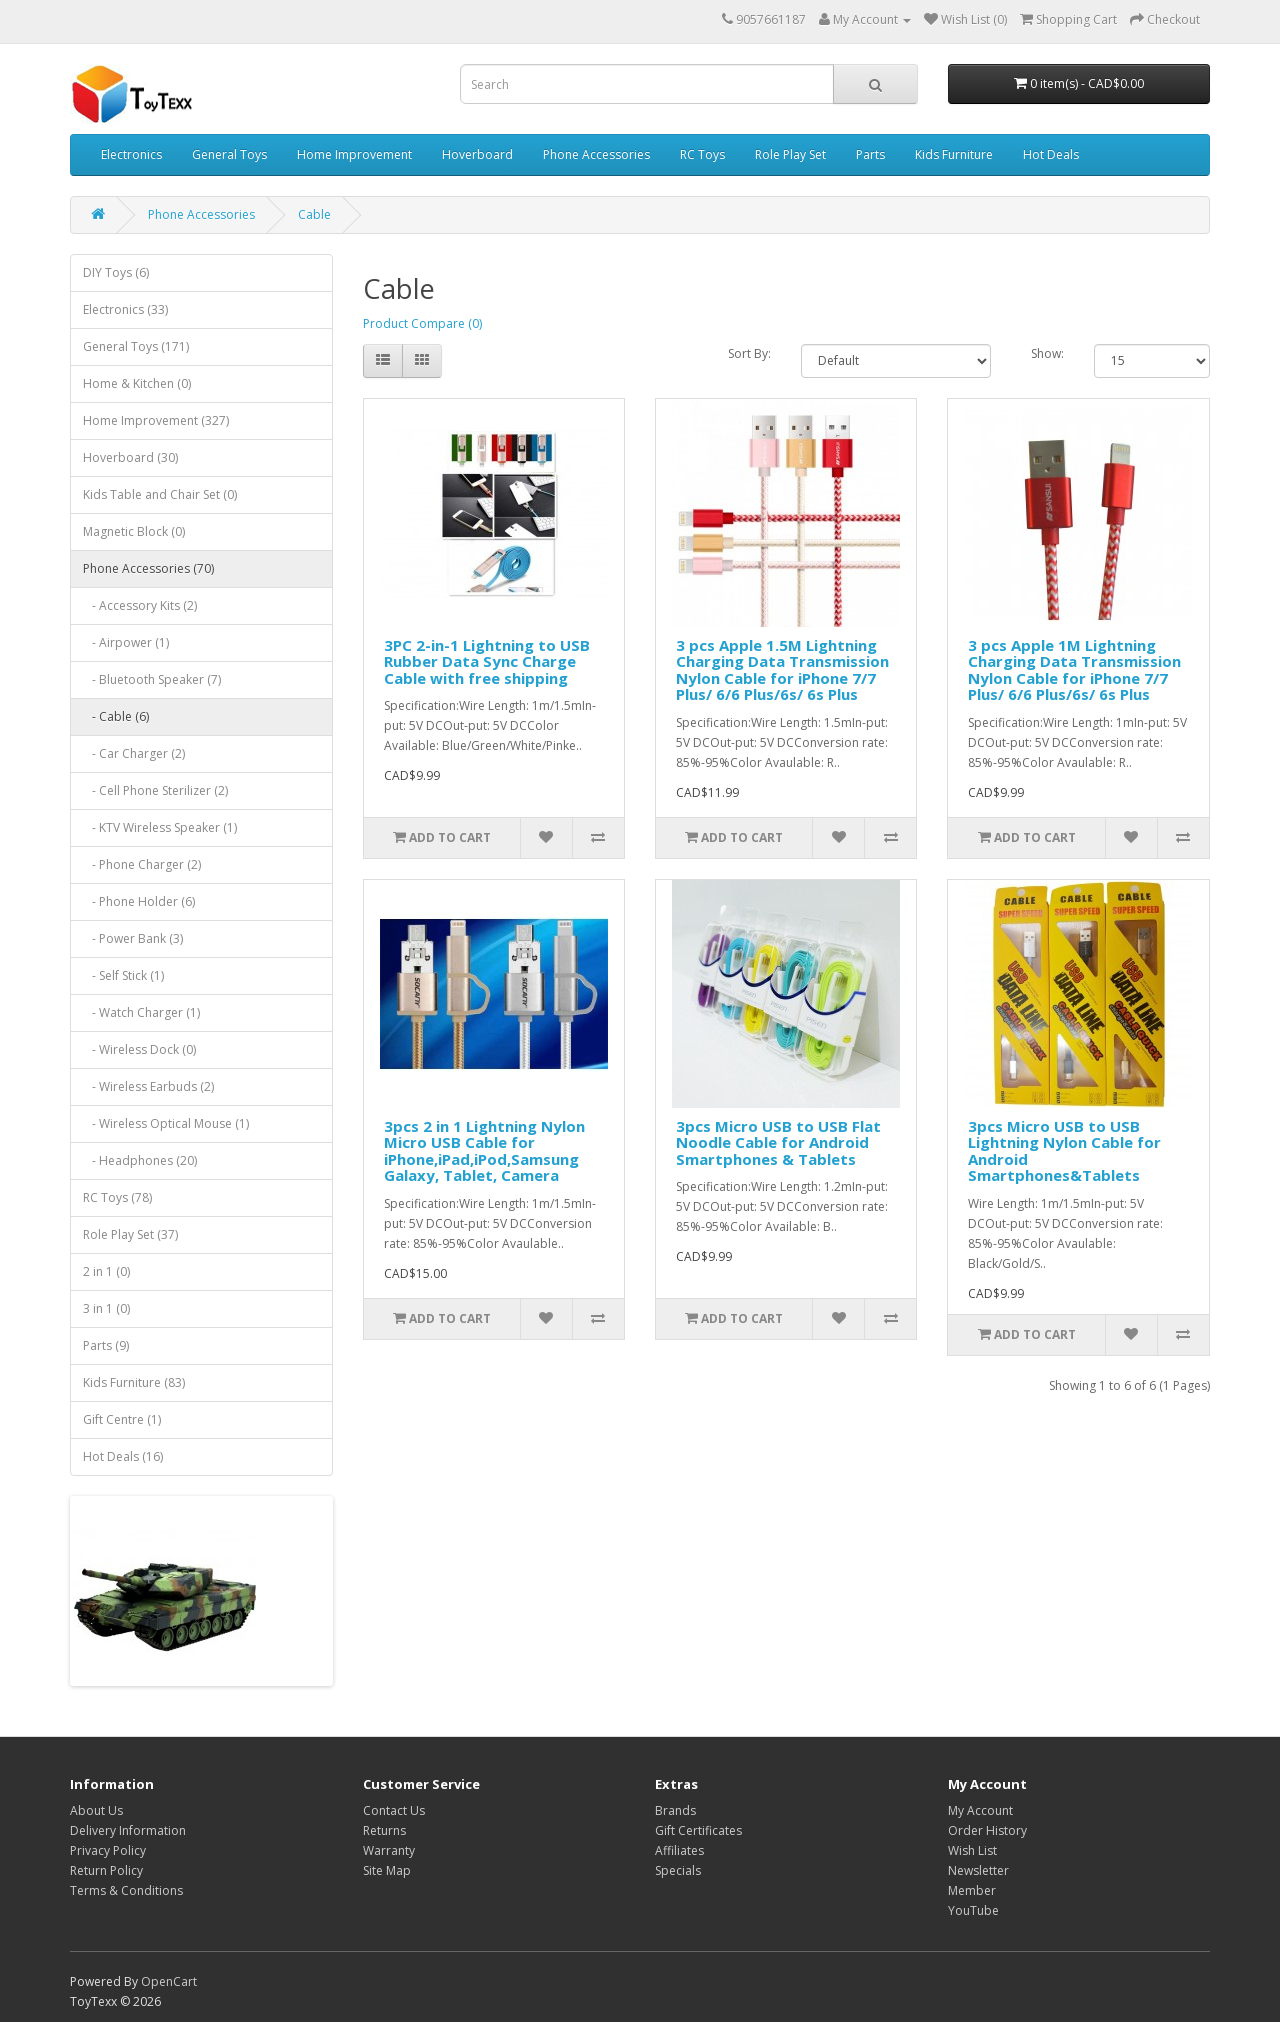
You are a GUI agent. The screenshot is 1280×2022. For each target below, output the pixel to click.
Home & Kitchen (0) (137, 383)
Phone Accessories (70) (148, 568)
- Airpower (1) (126, 642)
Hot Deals (1051, 154)
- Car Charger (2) (134, 753)
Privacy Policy (108, 1850)
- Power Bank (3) (133, 938)
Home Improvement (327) (156, 420)
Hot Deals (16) (123, 1456)
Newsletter (978, 1870)
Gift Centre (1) (122, 1419)
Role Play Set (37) (130, 1234)
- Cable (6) (116, 716)
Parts (870, 154)
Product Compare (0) (422, 323)
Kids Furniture (954, 154)
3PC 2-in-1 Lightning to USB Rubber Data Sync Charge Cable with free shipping (487, 661)
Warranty (389, 1850)
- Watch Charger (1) (141, 1012)
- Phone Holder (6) (139, 901)
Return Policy (106, 1870)
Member (972, 1890)
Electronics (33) (125, 309)
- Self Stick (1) (123, 975)
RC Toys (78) (117, 1197)
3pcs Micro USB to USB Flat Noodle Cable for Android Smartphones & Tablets (778, 1142)
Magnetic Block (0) (134, 531)
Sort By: (749, 353)
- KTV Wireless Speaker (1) (160, 827)
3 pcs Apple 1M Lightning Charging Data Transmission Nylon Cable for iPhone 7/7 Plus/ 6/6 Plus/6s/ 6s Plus (1074, 670)
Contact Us (394, 1810)
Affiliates (679, 1850)
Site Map (387, 1870)
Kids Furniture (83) (134, 1382)
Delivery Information (128, 1830)
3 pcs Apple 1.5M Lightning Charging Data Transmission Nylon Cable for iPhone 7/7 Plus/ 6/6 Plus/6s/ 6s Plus (782, 670)
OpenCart (169, 1981)
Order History (987, 1830)
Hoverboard (477, 154)
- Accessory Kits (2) (140, 605)
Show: (1047, 353)
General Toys (229, 154)
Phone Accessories (596, 154)
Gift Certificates (698, 1830)
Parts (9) (106, 1345)
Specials (678, 1870)
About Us (96, 1810)
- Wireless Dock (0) (139, 1049)
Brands (675, 1810)
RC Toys (702, 154)
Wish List (972, 1850)
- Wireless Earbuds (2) (148, 1086)
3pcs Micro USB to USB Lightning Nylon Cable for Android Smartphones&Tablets (1064, 1151)
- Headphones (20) (140, 1160)
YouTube (973, 1910)
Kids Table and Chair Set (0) (160, 494)
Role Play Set (790, 154)
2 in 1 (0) (106, 1271)
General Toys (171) (136, 346)
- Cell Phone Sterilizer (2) (155, 790)
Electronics (131, 154)
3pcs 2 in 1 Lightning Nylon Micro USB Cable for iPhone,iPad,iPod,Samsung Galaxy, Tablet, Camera (484, 1151)
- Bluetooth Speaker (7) (152, 679)
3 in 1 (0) (106, 1308)
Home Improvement (354, 154)
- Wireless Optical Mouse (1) (166, 1123)
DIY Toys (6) (116, 272)
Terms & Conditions (126, 1890)
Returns (384, 1830)
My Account (980, 1810)
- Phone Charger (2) (142, 864)
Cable (314, 214)
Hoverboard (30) (130, 457)
